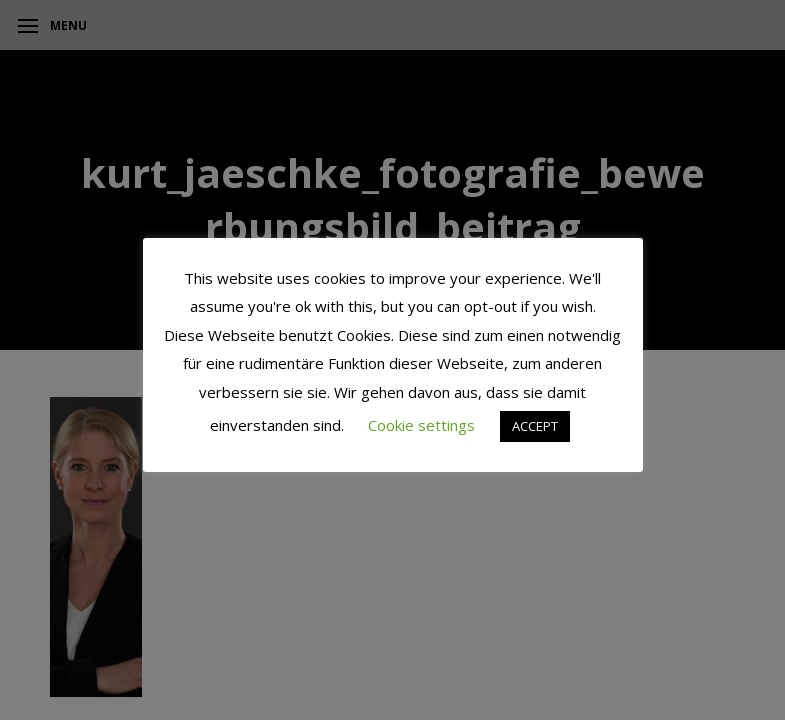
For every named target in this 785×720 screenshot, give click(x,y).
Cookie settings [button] (421, 425)
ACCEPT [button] (535, 426)
